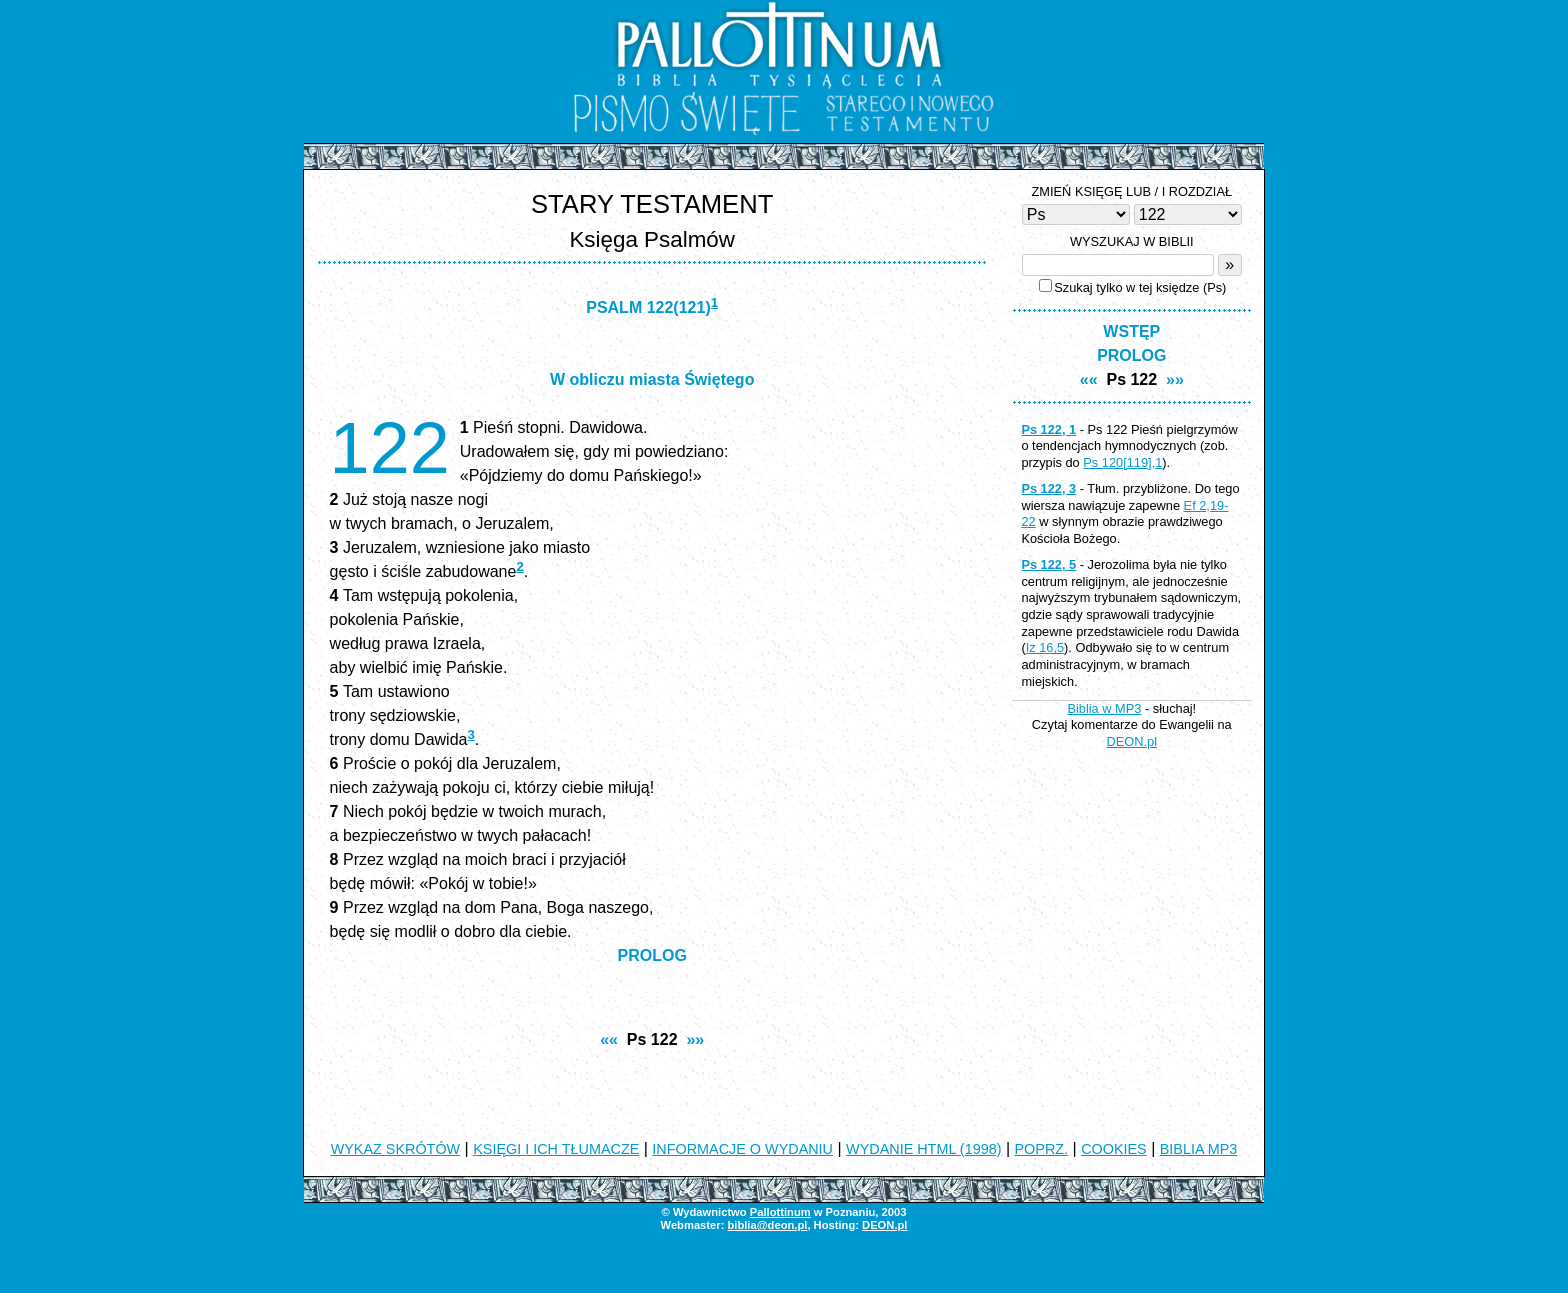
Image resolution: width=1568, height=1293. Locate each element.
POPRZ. (1042, 1149)
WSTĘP (1131, 331)
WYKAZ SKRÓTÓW (396, 1149)
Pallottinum (780, 1212)
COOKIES (1114, 1149)
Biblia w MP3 (1104, 708)
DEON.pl (1132, 741)
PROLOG (652, 955)
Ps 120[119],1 (1122, 462)
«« (609, 1039)
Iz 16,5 (1045, 647)
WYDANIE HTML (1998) (923, 1149)
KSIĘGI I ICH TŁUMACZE (556, 1149)
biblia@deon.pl (767, 1225)
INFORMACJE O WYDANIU (742, 1149)
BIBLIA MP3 (1199, 1149)
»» (695, 1039)
